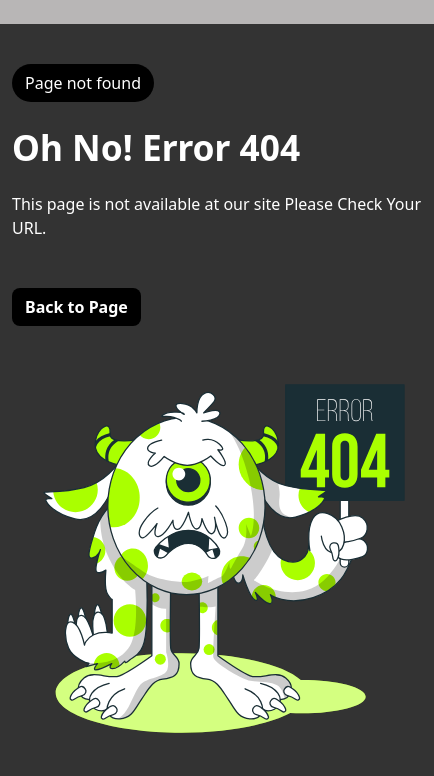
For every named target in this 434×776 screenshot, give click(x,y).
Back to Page (76, 307)
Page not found (83, 83)
